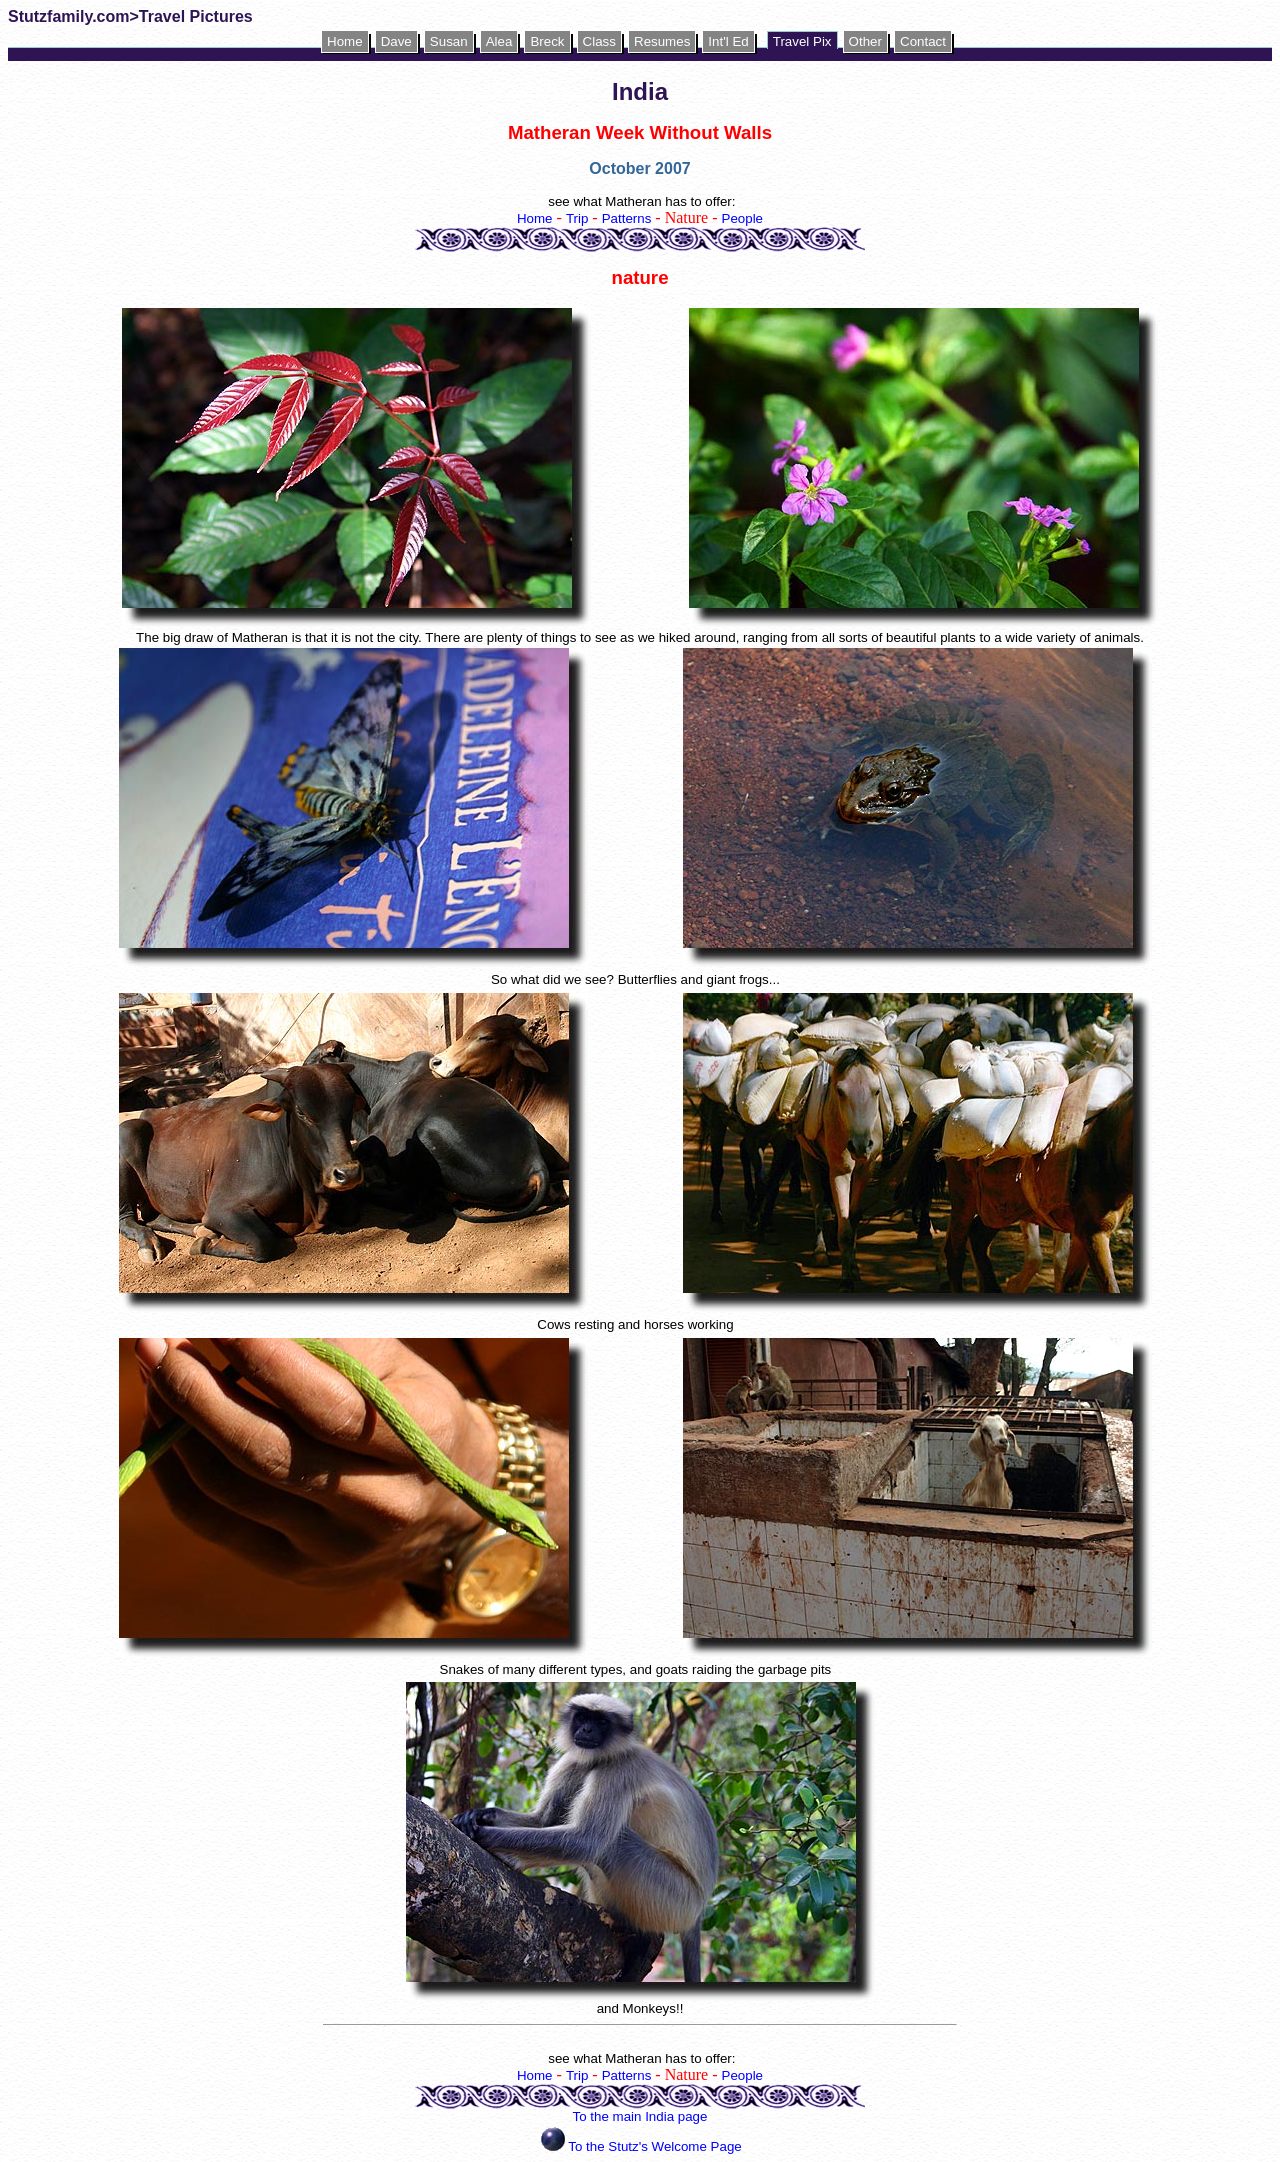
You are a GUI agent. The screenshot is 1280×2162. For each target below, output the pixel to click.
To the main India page (640, 2116)
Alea (499, 41)
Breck (547, 41)
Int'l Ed (728, 41)
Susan (449, 41)
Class (599, 41)
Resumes (662, 41)
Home (345, 41)
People (743, 218)
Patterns (627, 218)
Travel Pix (802, 41)
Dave (396, 41)
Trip (577, 218)
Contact (923, 41)
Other (865, 41)
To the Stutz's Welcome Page (654, 2146)
